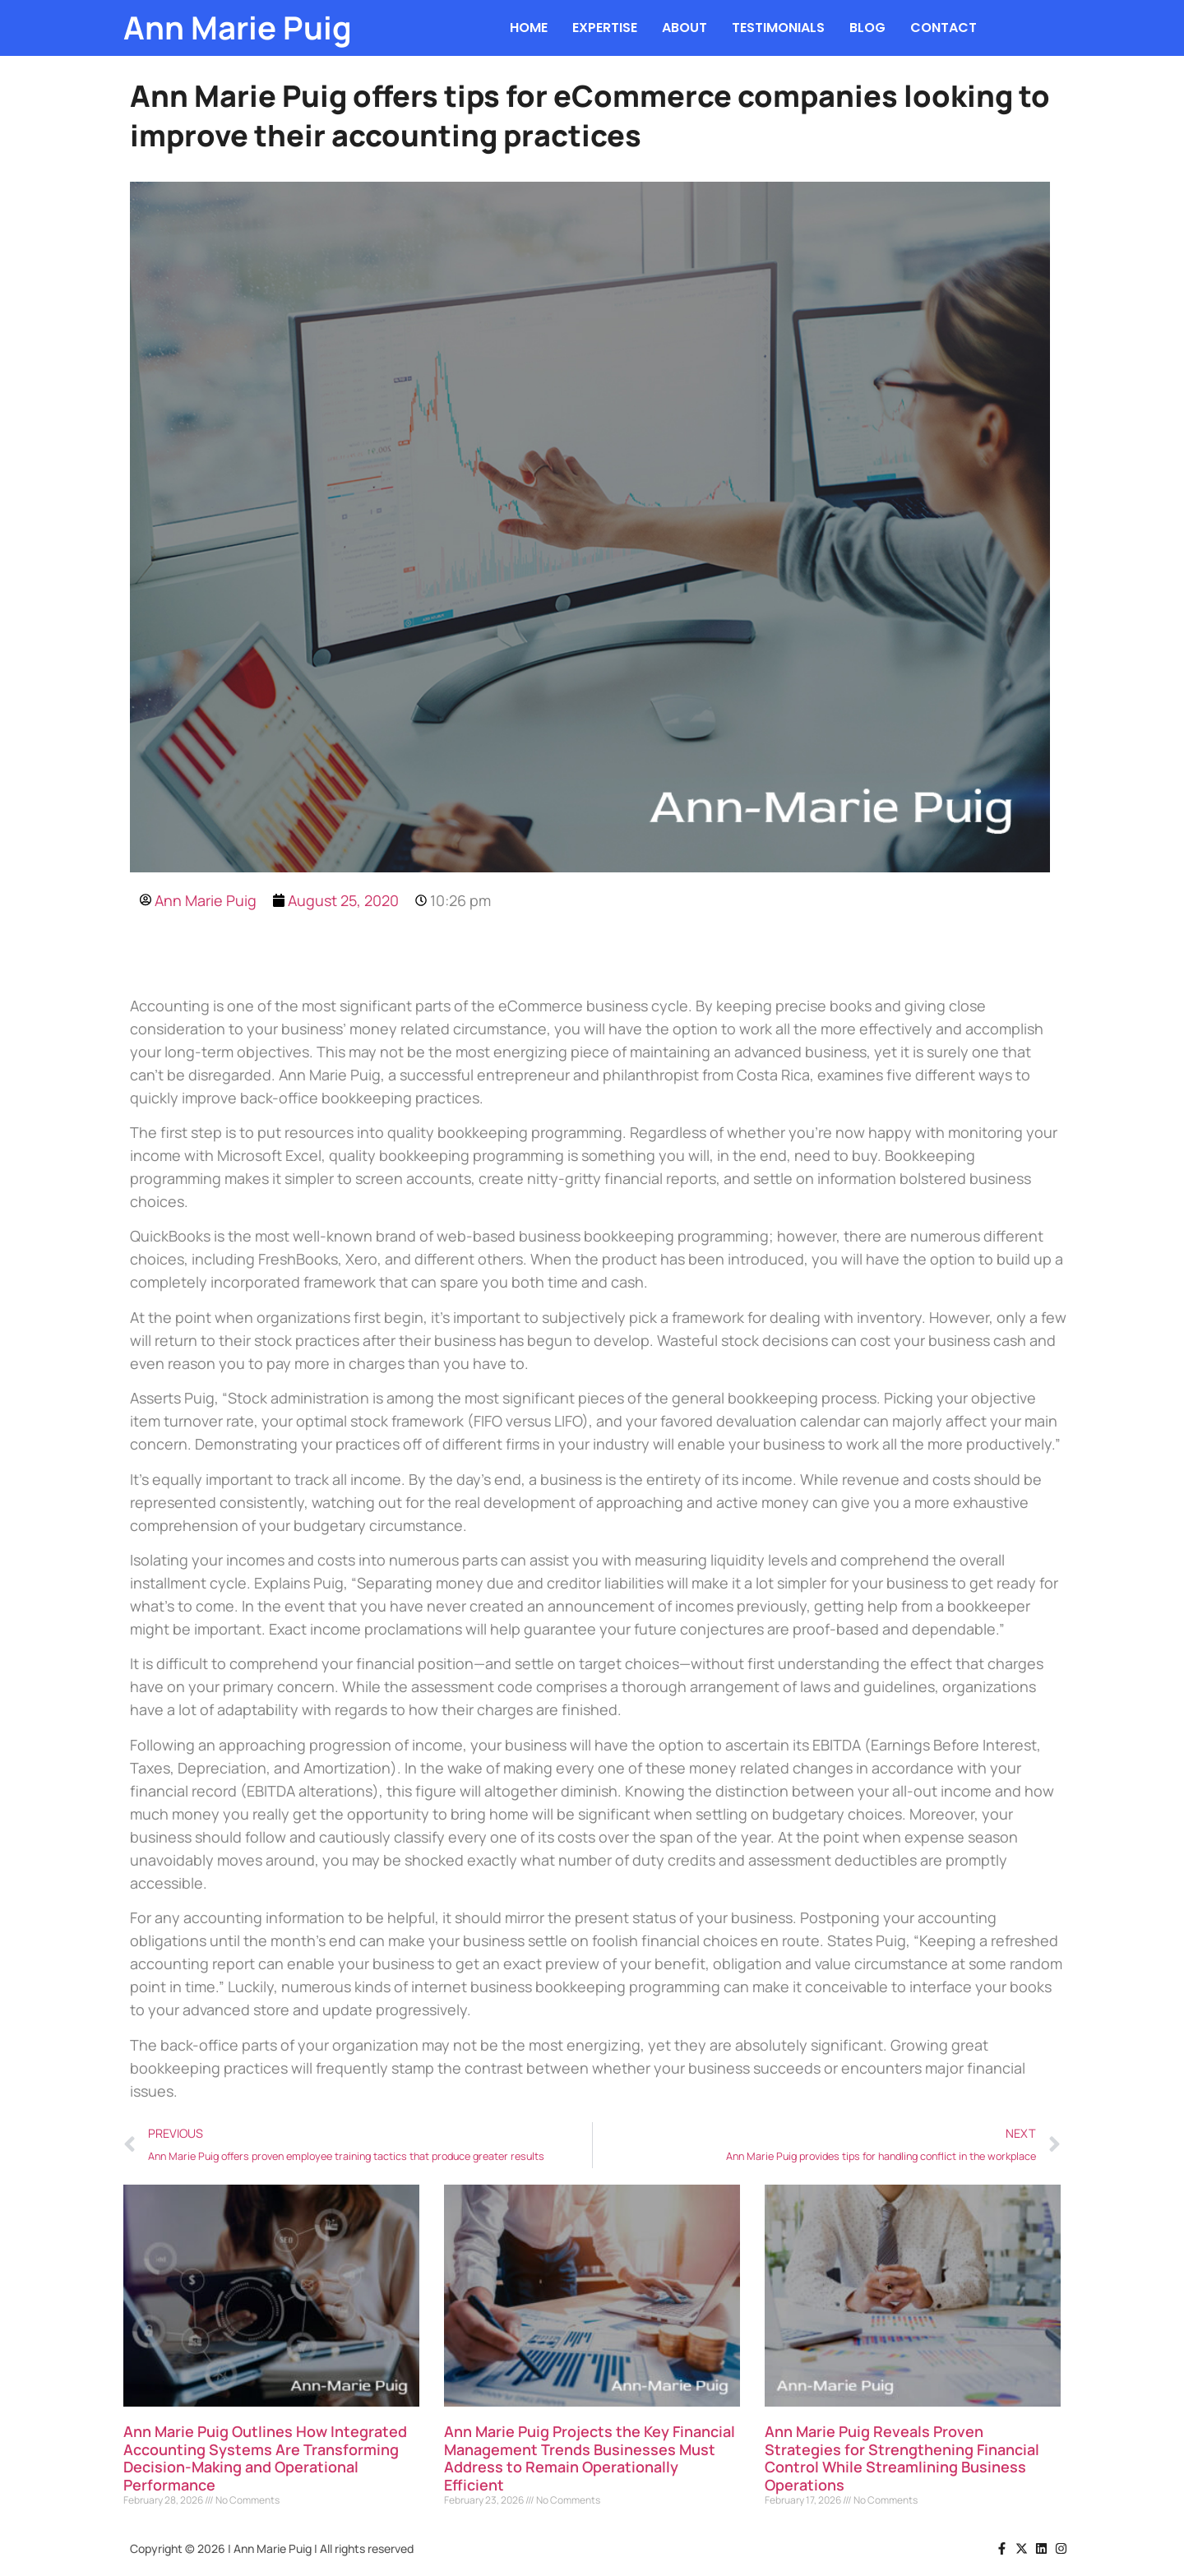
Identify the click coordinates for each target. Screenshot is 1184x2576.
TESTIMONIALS (778, 27)
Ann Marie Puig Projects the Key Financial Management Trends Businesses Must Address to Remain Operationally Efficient (589, 2458)
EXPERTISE (604, 27)
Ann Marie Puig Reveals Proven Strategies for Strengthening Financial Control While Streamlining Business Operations (902, 2458)
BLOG (867, 27)
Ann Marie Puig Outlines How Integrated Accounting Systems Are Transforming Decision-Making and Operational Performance (265, 2458)
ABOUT (684, 27)
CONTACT (943, 27)
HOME (529, 27)
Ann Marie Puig (237, 27)
